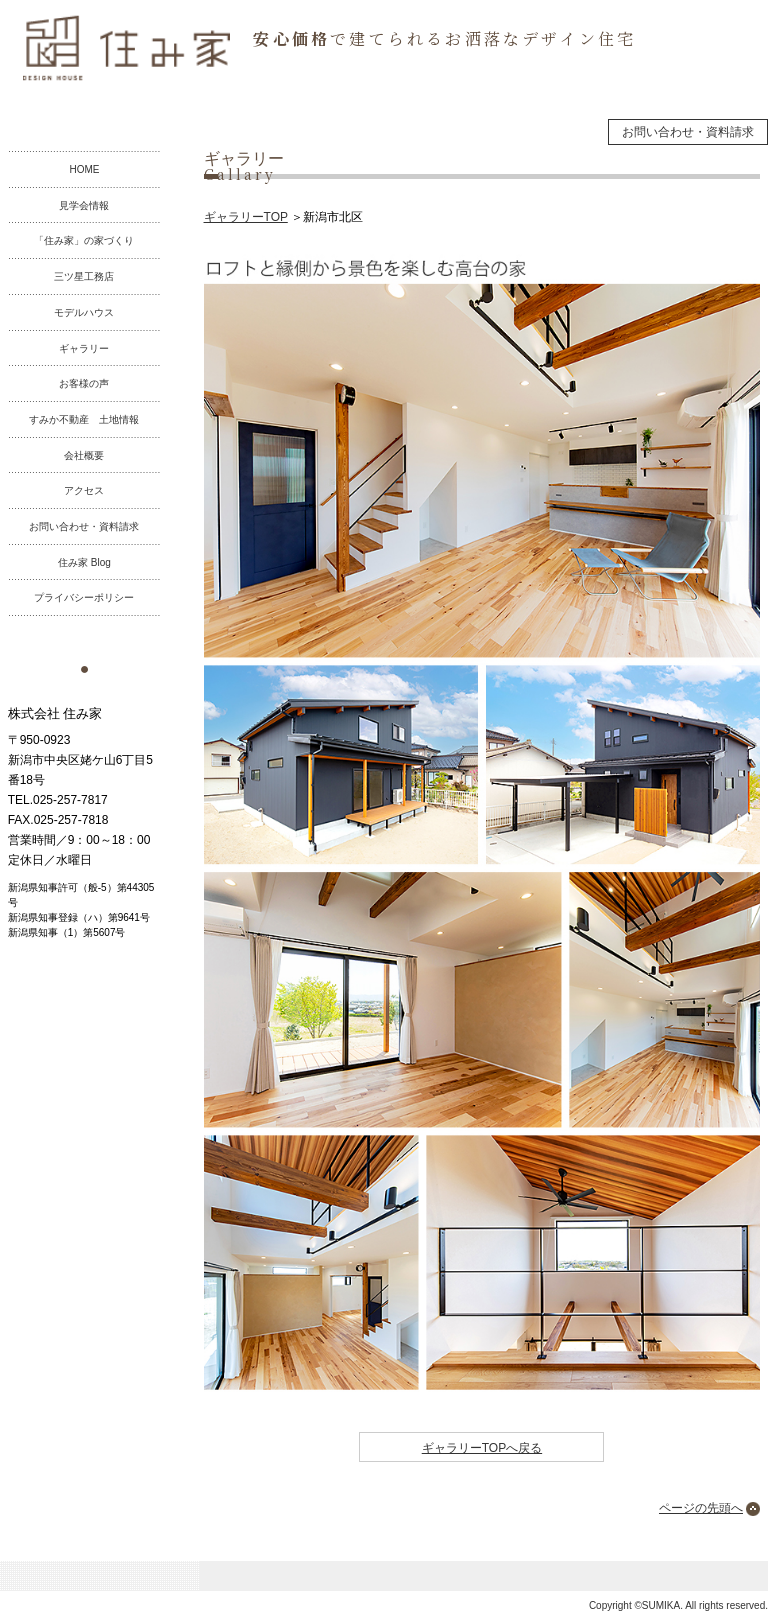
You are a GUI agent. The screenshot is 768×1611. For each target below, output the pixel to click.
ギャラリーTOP (246, 217)
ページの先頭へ (701, 1508)
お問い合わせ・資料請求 (688, 132)
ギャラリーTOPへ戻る (482, 1448)
